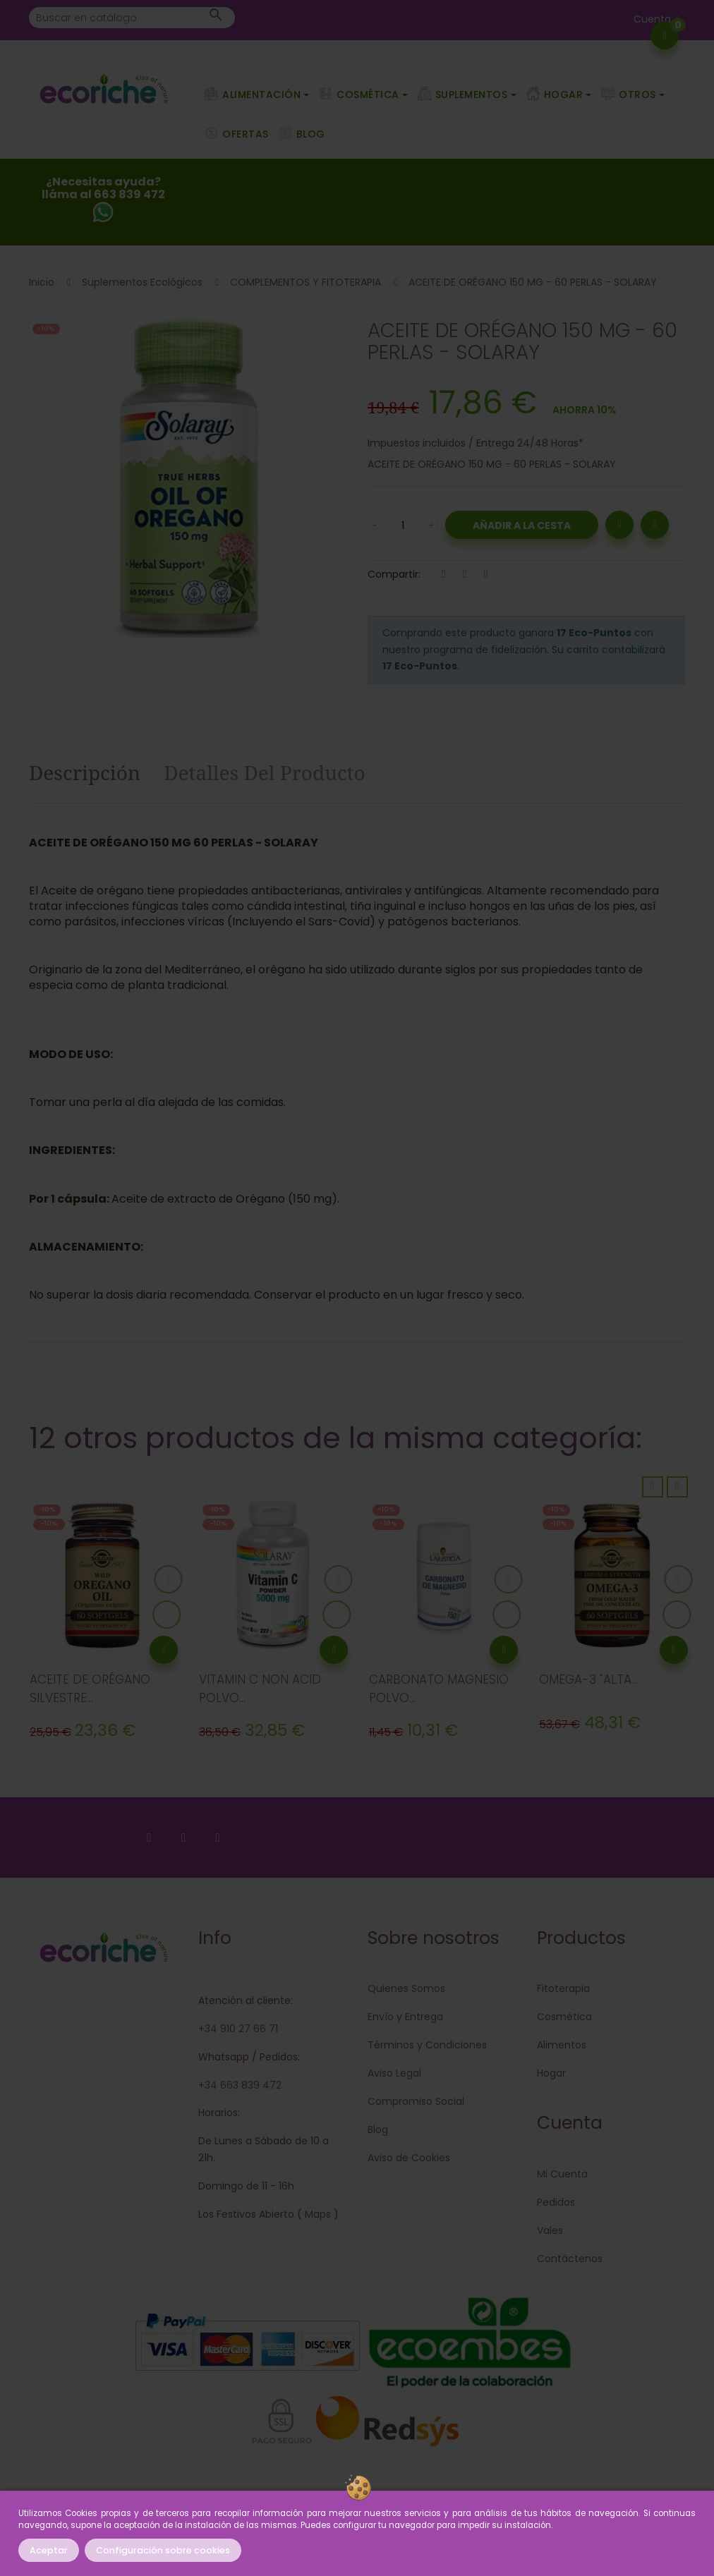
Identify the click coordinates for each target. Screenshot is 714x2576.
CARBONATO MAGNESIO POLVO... (439, 1688)
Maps (316, 2214)
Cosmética (564, 2017)
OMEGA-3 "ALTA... (588, 1679)
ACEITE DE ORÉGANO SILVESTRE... (90, 1688)
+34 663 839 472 (240, 2085)
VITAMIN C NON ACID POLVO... (260, 1688)
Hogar (551, 2073)
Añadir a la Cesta (522, 525)
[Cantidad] (403, 525)
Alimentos (561, 2045)
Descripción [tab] (84, 772)
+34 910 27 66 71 (238, 2029)
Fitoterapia (563, 1988)
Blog (378, 2129)
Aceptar (49, 2550)
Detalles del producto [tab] (264, 772)
